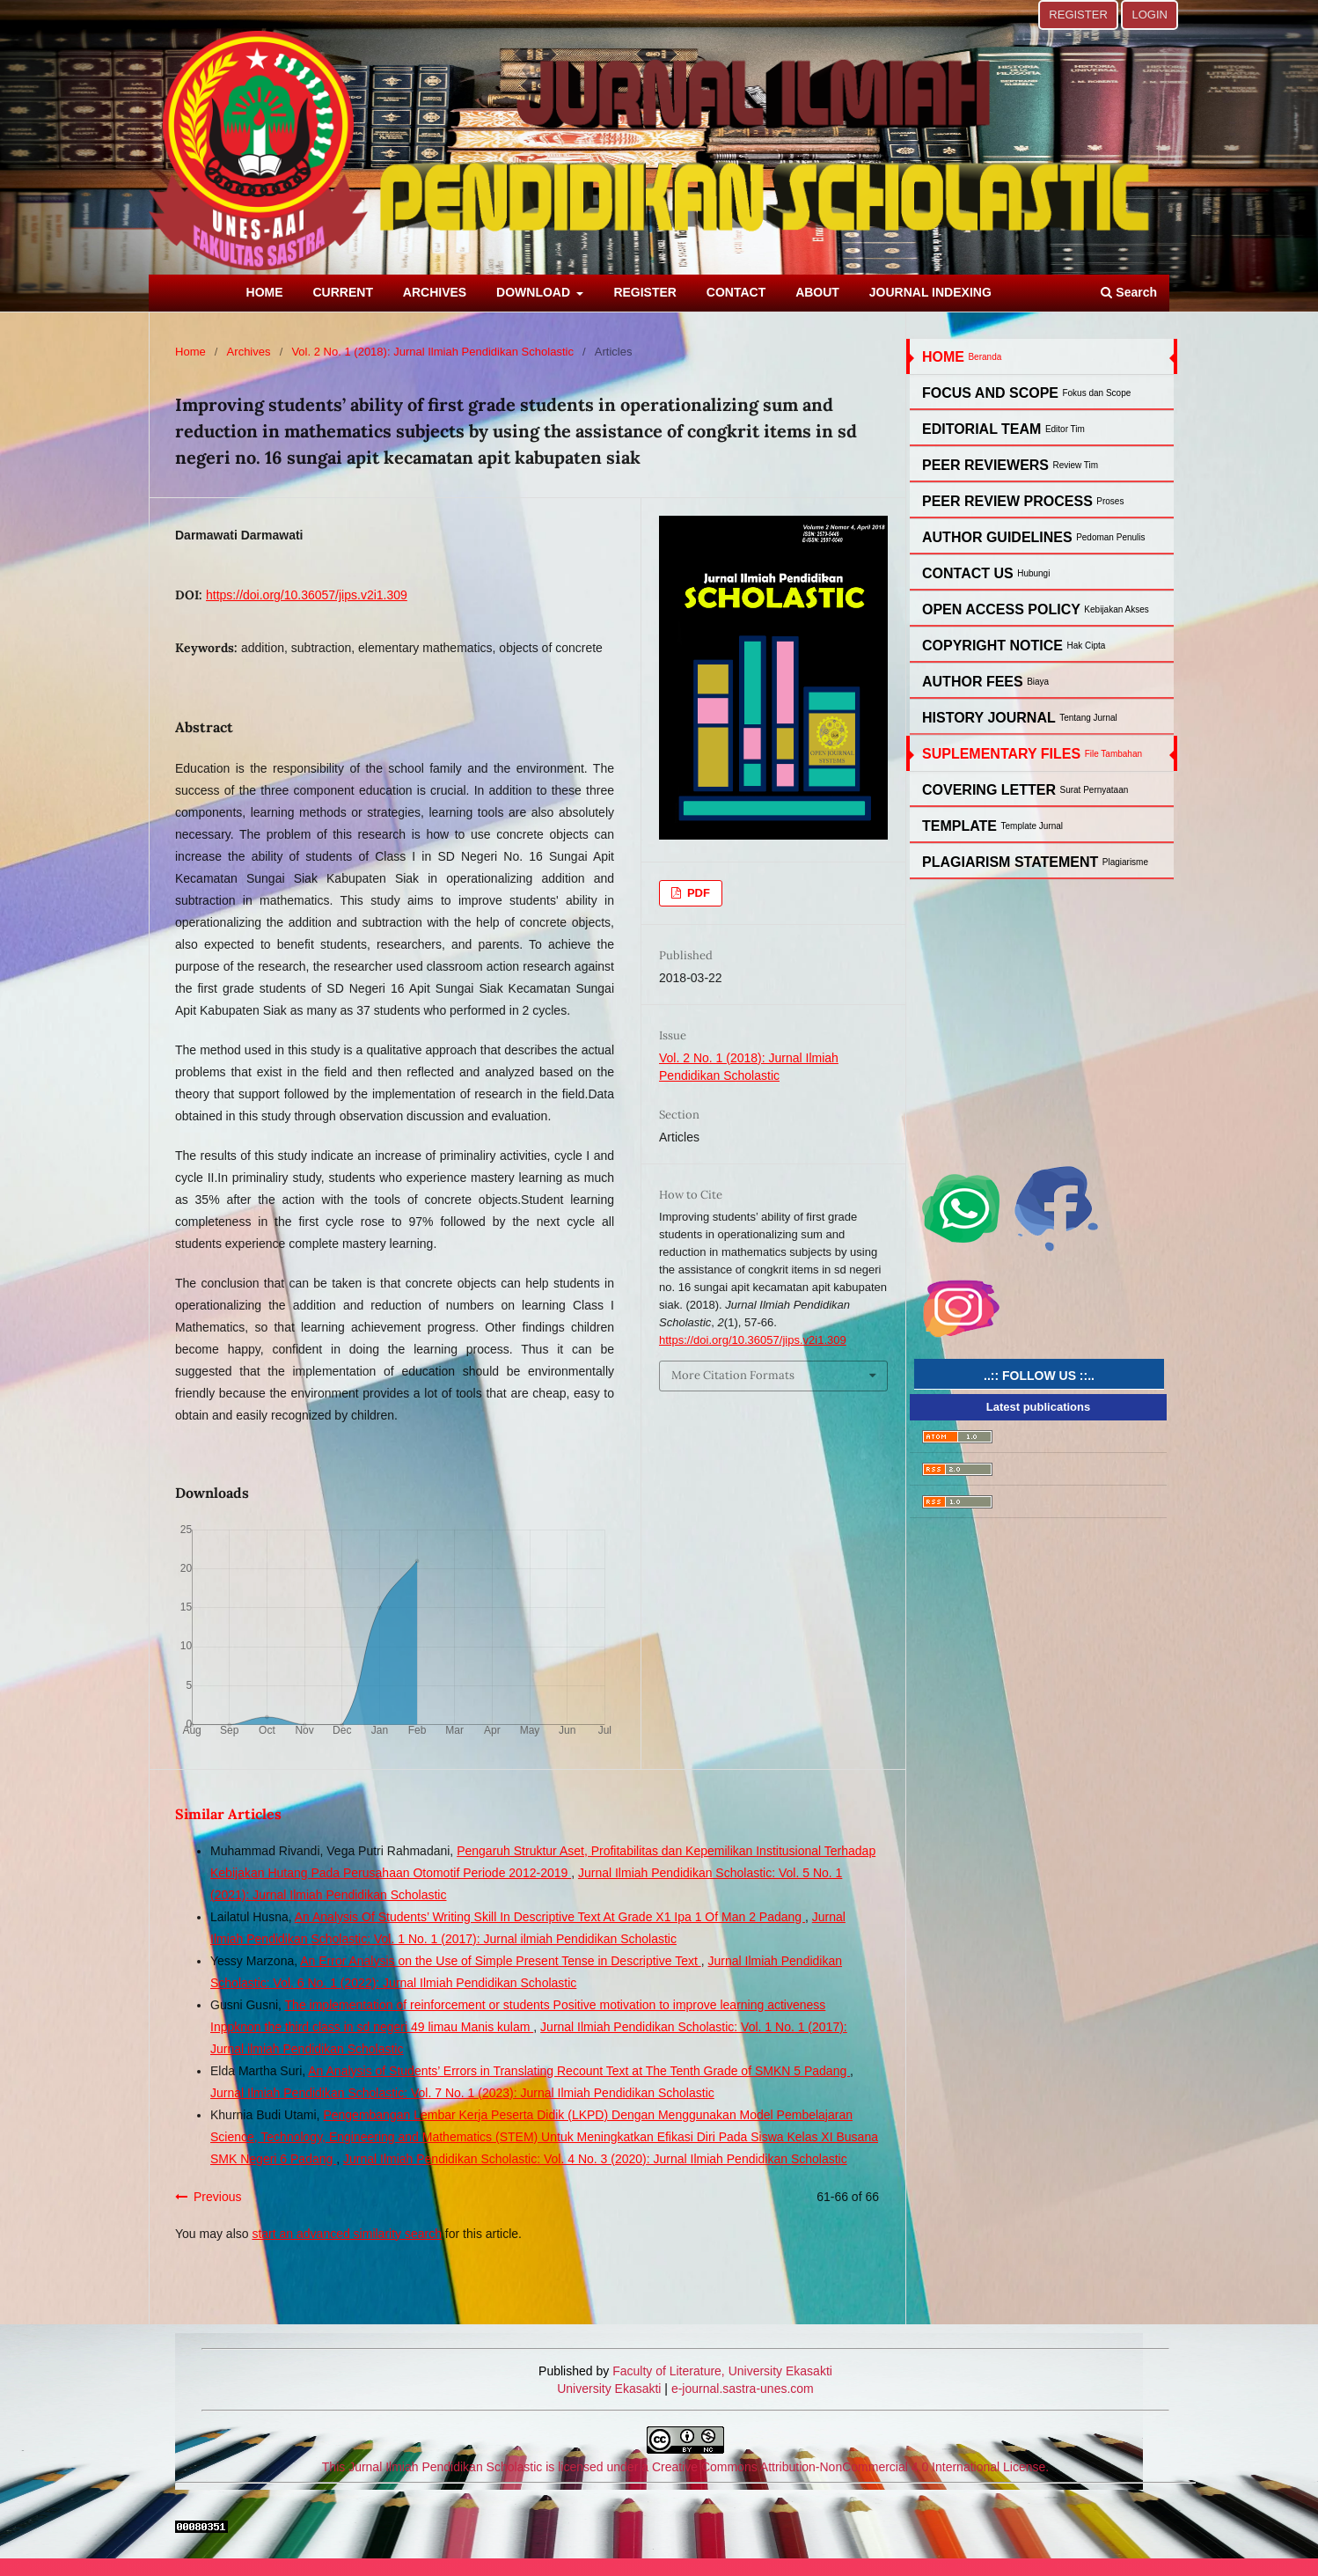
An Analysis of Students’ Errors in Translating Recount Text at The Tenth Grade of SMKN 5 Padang (579, 2071)
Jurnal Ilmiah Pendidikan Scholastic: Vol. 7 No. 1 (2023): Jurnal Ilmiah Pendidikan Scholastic (462, 2093)
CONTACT (736, 292)
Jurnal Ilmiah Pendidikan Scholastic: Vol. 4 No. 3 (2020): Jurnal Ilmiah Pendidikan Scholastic (595, 2159)
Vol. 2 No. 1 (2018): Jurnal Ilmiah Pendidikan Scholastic (432, 351)
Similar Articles (228, 1814)
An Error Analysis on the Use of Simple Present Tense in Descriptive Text (500, 1961)
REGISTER (645, 292)
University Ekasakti (609, 2389)
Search (1129, 292)
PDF (697, 892)
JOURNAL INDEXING (930, 292)
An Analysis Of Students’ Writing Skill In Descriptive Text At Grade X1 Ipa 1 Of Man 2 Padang (550, 1917)
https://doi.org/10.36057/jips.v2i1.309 (306, 595)
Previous (217, 2197)
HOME (264, 292)
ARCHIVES (434, 292)
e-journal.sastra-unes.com (741, 2389)
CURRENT (343, 292)
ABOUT (817, 292)
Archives (249, 351)
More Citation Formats (732, 1375)
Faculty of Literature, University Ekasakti (722, 2371)
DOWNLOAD (535, 292)
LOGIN (1149, 14)
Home (190, 351)
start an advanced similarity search (347, 2234)
